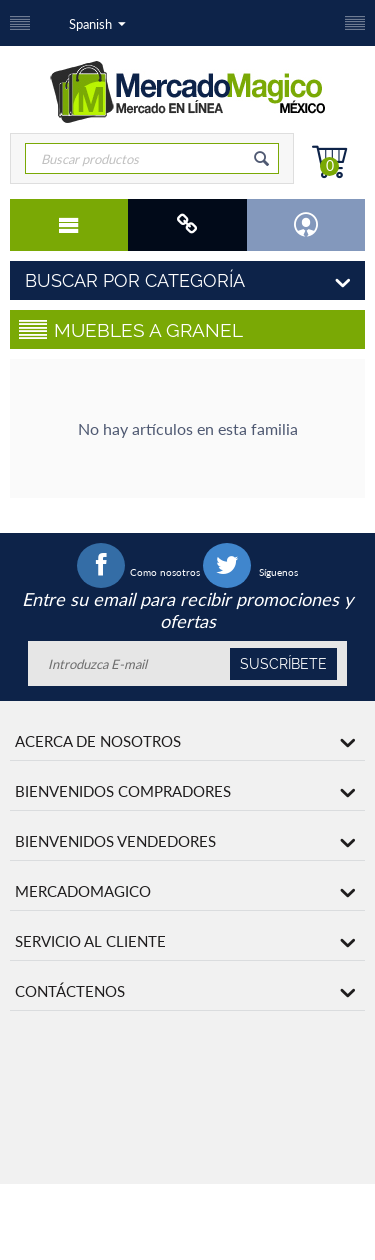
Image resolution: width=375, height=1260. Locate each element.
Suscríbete (283, 664)
